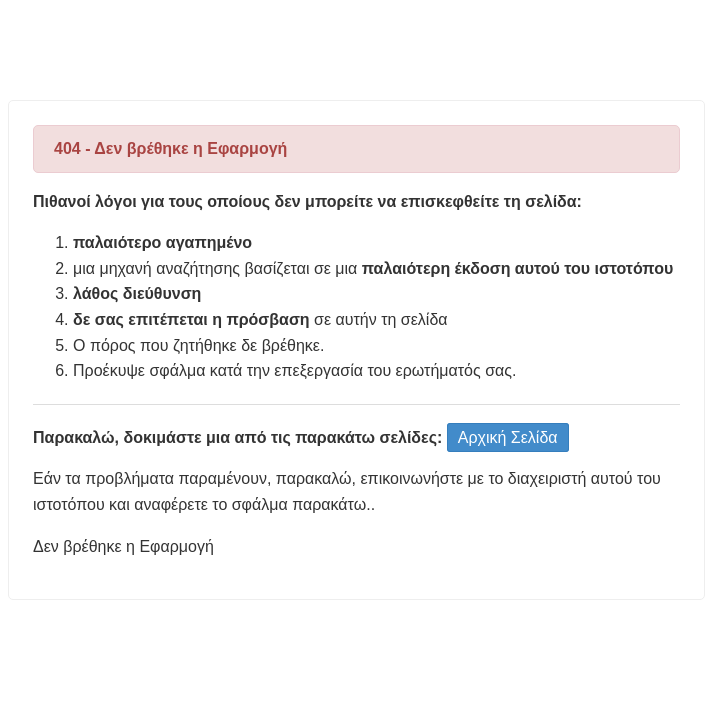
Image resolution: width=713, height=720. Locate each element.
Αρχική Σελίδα (508, 437)
